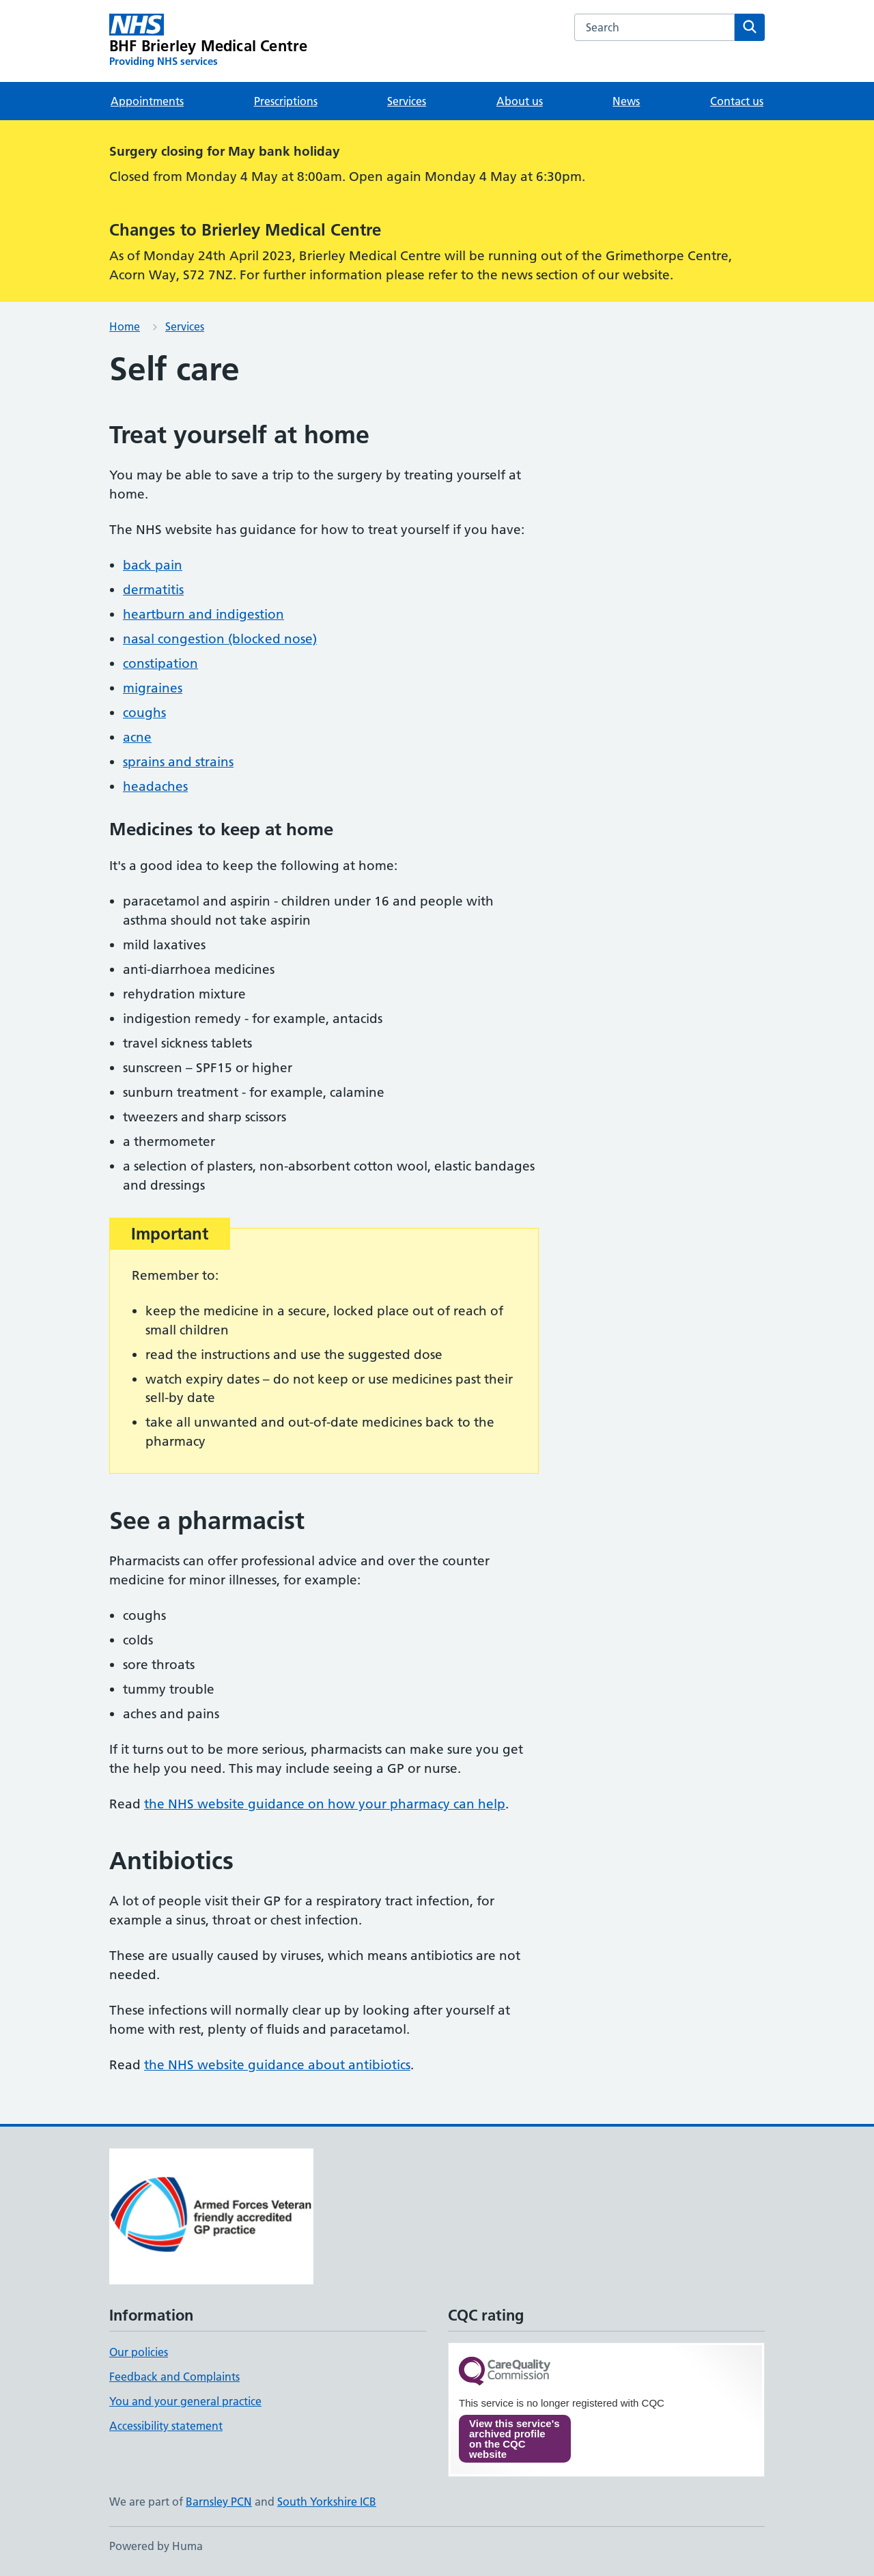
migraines (152, 688)
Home (124, 326)
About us (519, 101)
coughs (144, 712)
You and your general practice (185, 2401)
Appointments (147, 101)
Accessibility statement (166, 2426)
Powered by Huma (156, 2546)
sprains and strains (178, 762)
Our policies (138, 2352)
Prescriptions (286, 101)
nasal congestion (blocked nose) (220, 639)
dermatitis (153, 590)
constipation (160, 663)
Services (406, 101)
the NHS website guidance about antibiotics (277, 2065)
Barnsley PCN (219, 2501)
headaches (155, 786)
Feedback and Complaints (174, 2376)
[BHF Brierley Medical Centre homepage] (208, 41)
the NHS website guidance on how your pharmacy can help (324, 1804)
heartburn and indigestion (203, 614)
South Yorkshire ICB (326, 2501)
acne (137, 737)
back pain (152, 565)
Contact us (736, 101)
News (626, 101)
